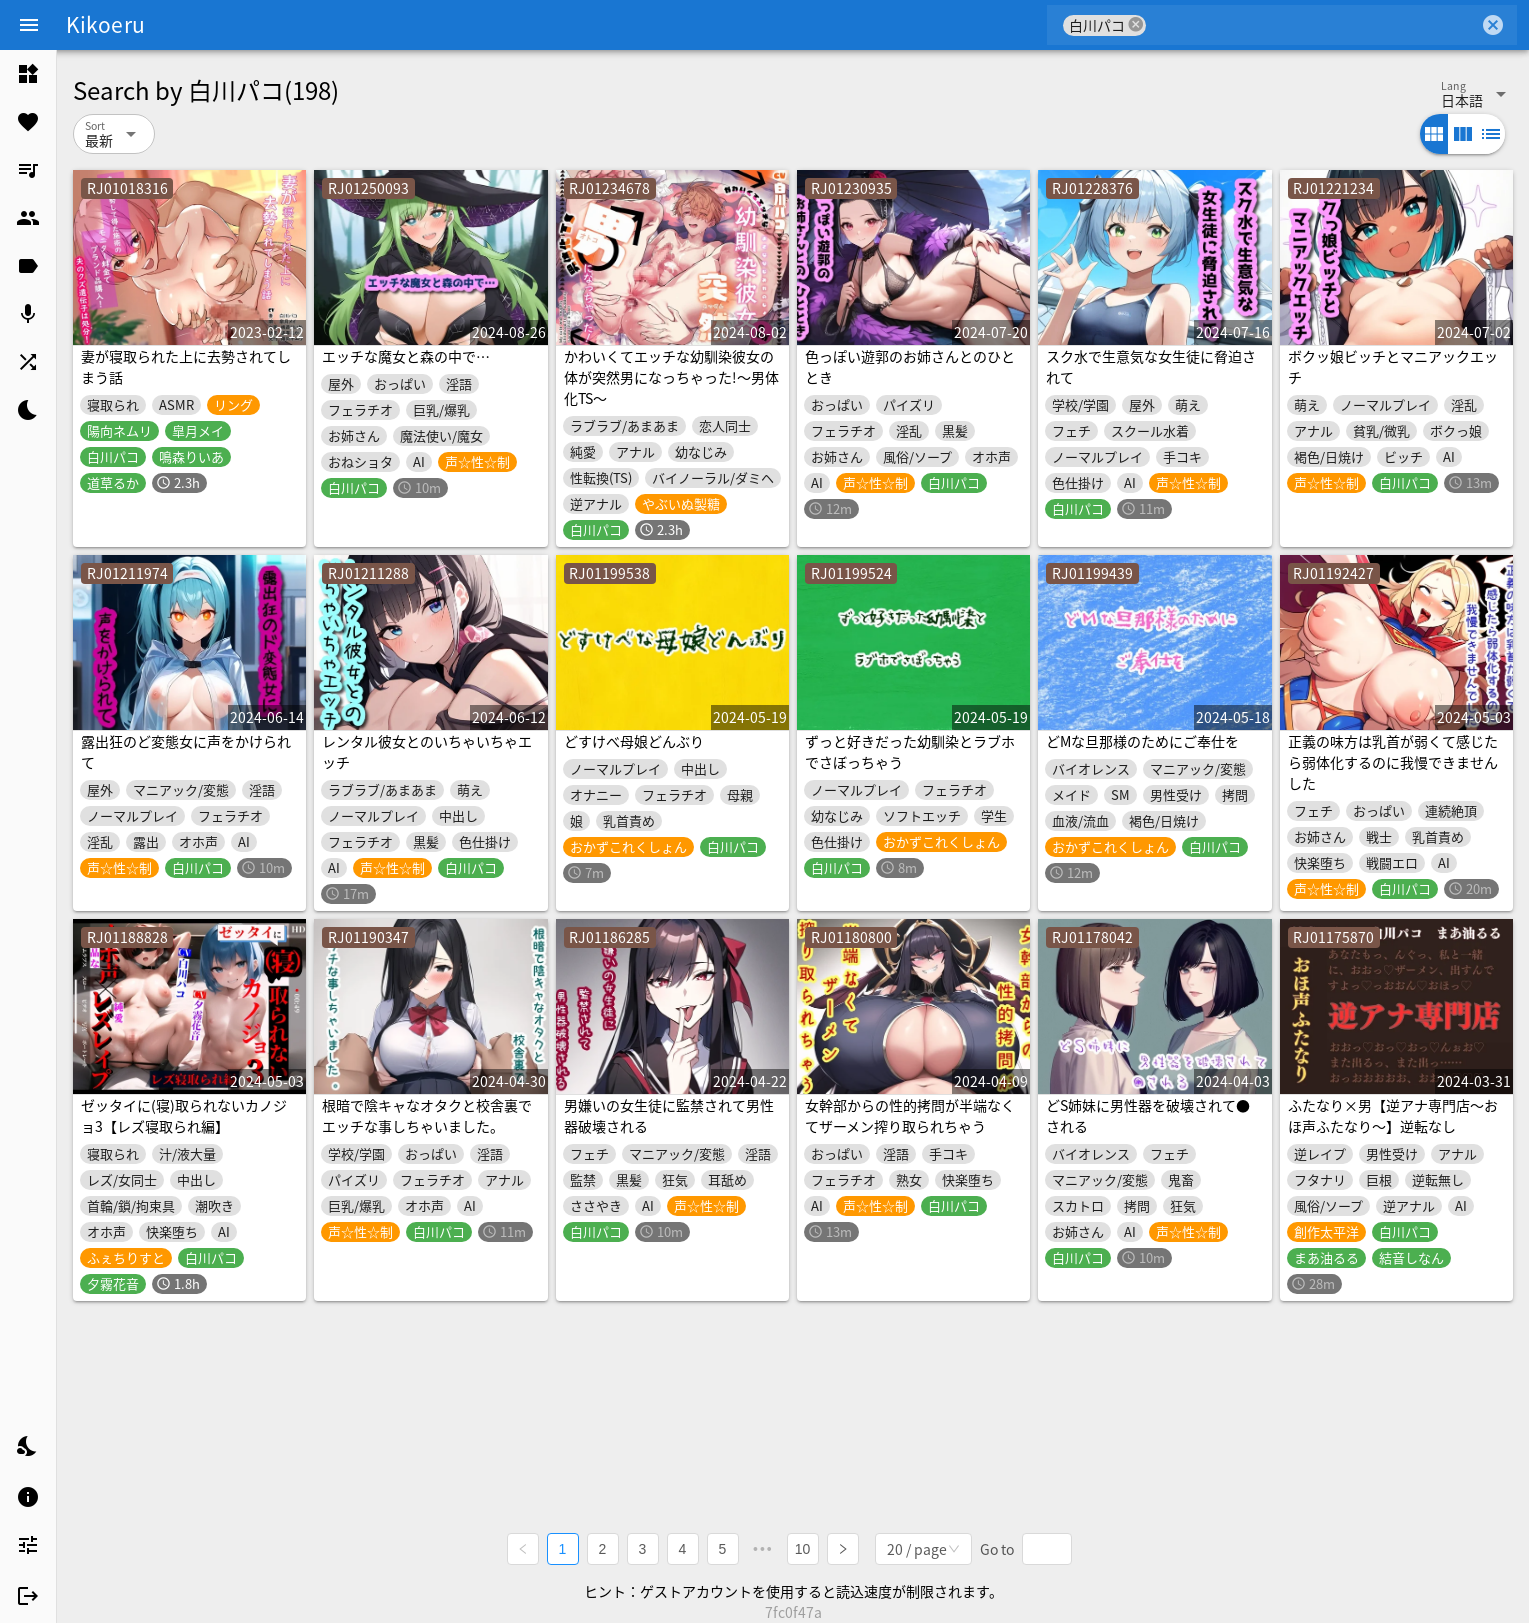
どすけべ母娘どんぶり (634, 741)
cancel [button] (1136, 24)
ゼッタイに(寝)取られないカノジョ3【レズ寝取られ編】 (184, 1115)
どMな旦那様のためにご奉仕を (1142, 741)
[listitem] (28, 74)
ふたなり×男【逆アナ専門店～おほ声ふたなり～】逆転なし (1393, 1115)
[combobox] (1312, 25)
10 (803, 1549)
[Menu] (29, 25)
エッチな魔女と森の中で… (406, 356)
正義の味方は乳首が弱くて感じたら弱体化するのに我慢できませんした (1393, 762)
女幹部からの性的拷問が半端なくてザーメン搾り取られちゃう (910, 1115)
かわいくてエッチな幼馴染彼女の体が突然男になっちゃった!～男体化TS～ (671, 377)
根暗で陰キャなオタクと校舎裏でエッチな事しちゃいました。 (427, 1115)
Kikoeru (105, 24)
